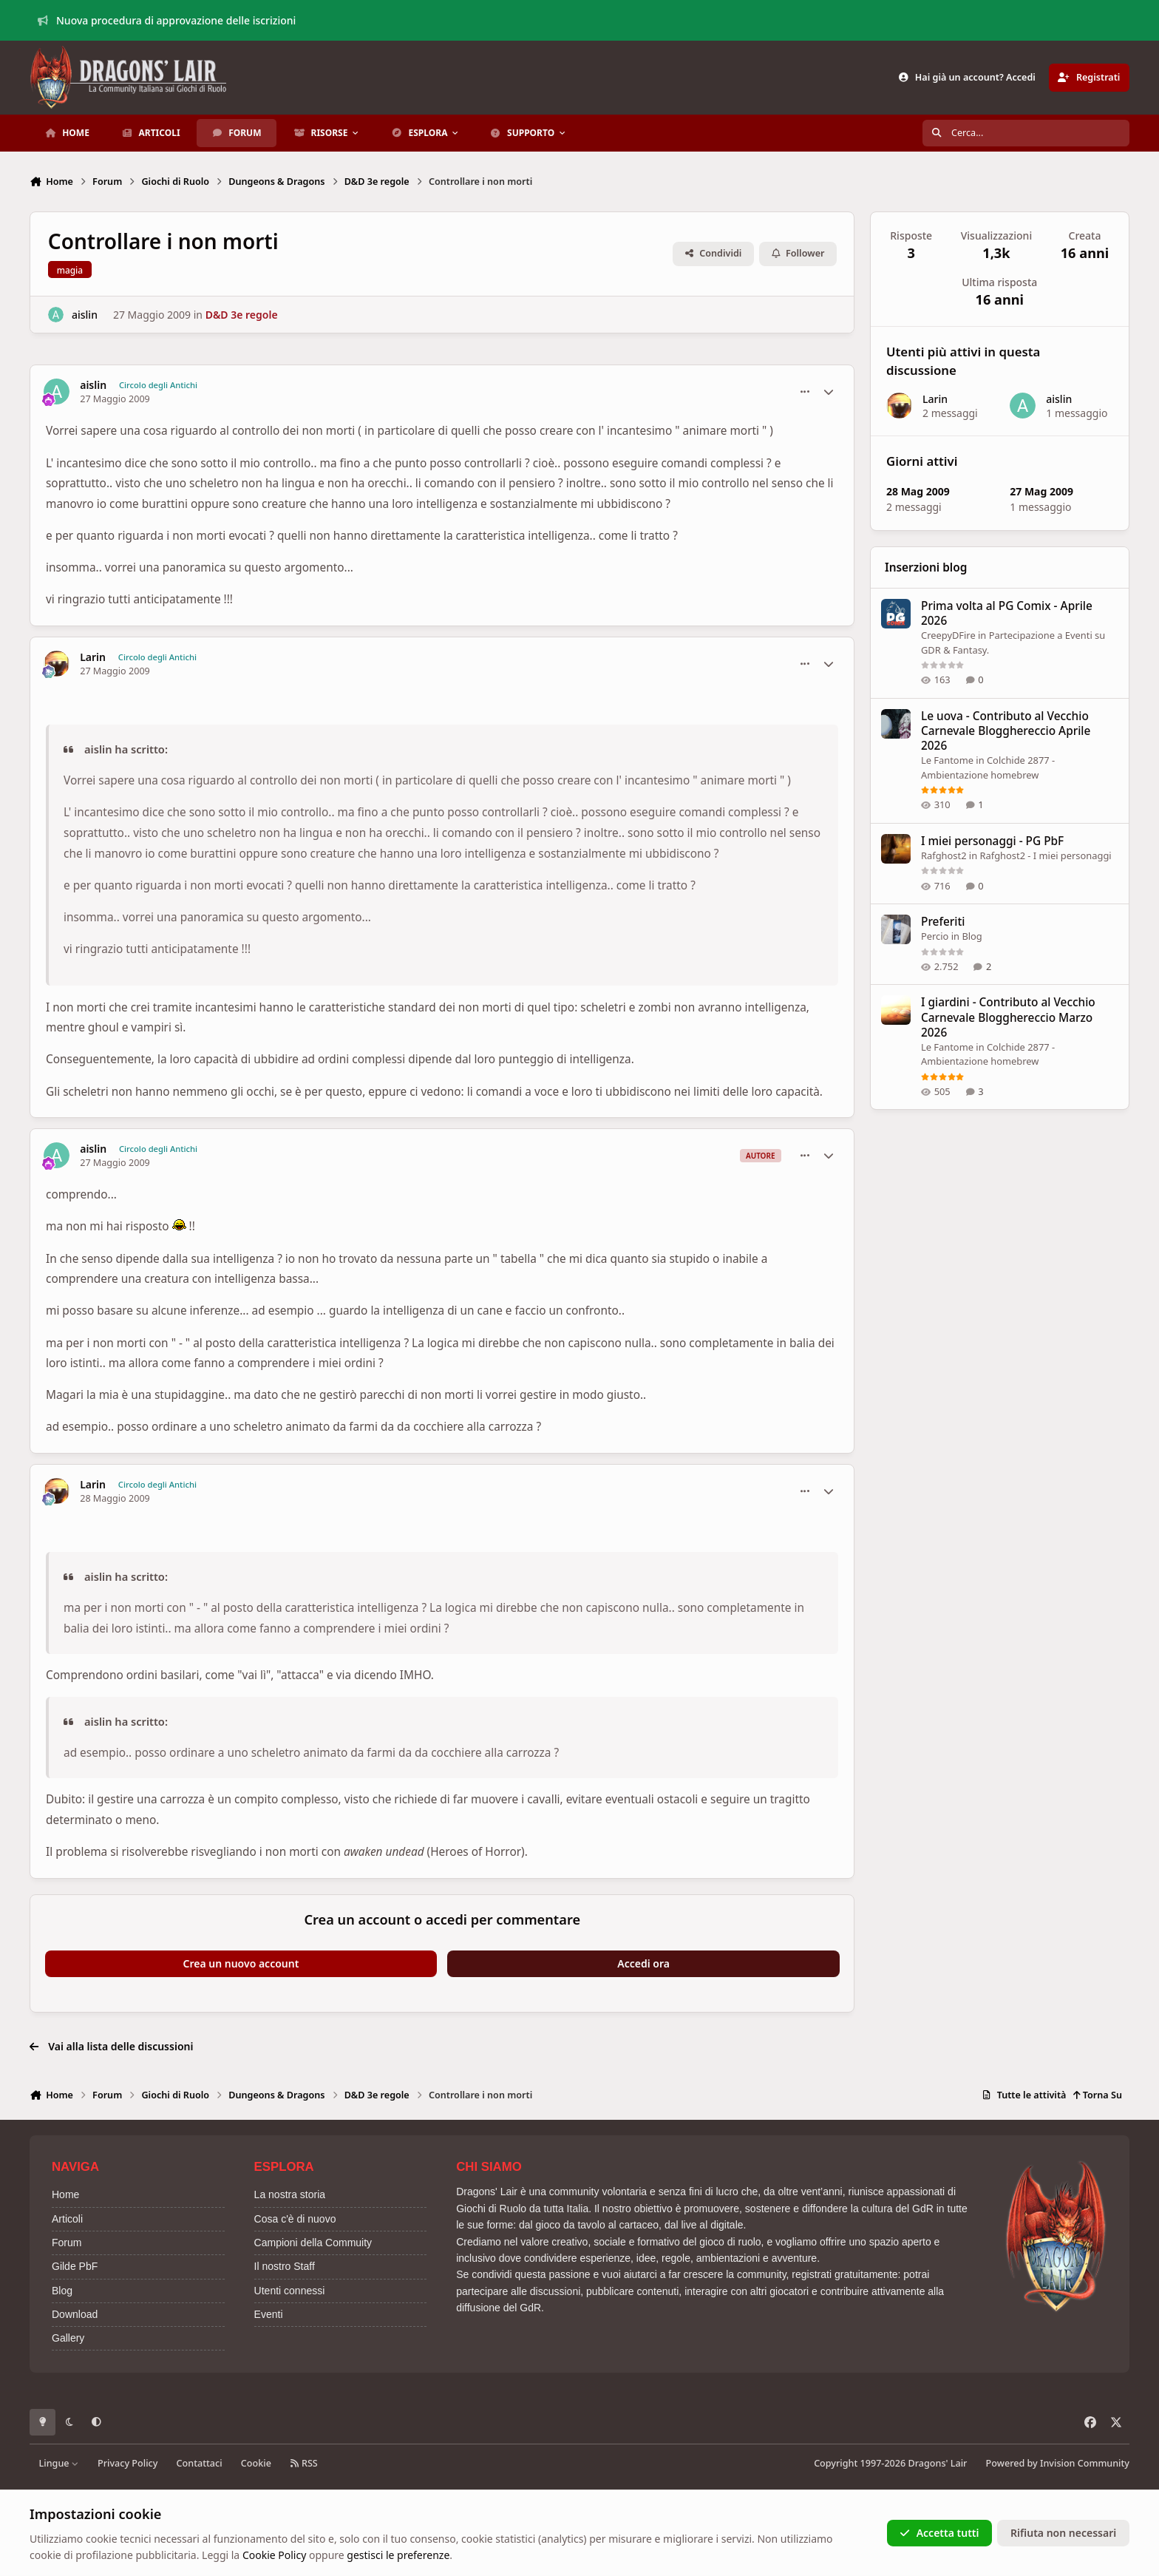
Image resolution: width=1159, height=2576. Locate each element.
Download (75, 2314)
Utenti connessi (289, 2291)
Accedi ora (643, 1963)
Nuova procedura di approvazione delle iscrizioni (167, 20)
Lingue (59, 2463)
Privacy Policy (127, 2463)
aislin (85, 315)
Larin (93, 657)
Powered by (1057, 2463)
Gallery (68, 2338)
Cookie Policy (274, 2555)
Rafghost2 (944, 855)
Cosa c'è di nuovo (295, 2219)
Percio (934, 936)
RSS (304, 2463)
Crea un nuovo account (241, 1963)
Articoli (67, 2219)
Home (65, 2194)
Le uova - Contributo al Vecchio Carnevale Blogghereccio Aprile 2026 (1005, 730)
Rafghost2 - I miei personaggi (1046, 855)
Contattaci (199, 2463)
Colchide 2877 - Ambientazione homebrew (988, 1054)
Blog (972, 936)
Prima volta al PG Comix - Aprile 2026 (1006, 613)
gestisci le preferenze (398, 2555)
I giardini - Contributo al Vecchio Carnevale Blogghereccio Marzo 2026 (1008, 1017)
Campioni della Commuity (313, 2242)
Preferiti (943, 921)
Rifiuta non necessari (1063, 2533)
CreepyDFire (948, 635)
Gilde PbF (75, 2266)
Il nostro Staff (284, 2266)
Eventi (268, 2314)
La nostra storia (290, 2194)
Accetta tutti (939, 2533)
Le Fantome (947, 760)
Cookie (256, 2463)
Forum (66, 2242)
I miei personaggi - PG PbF (992, 841)
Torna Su (1097, 2095)
